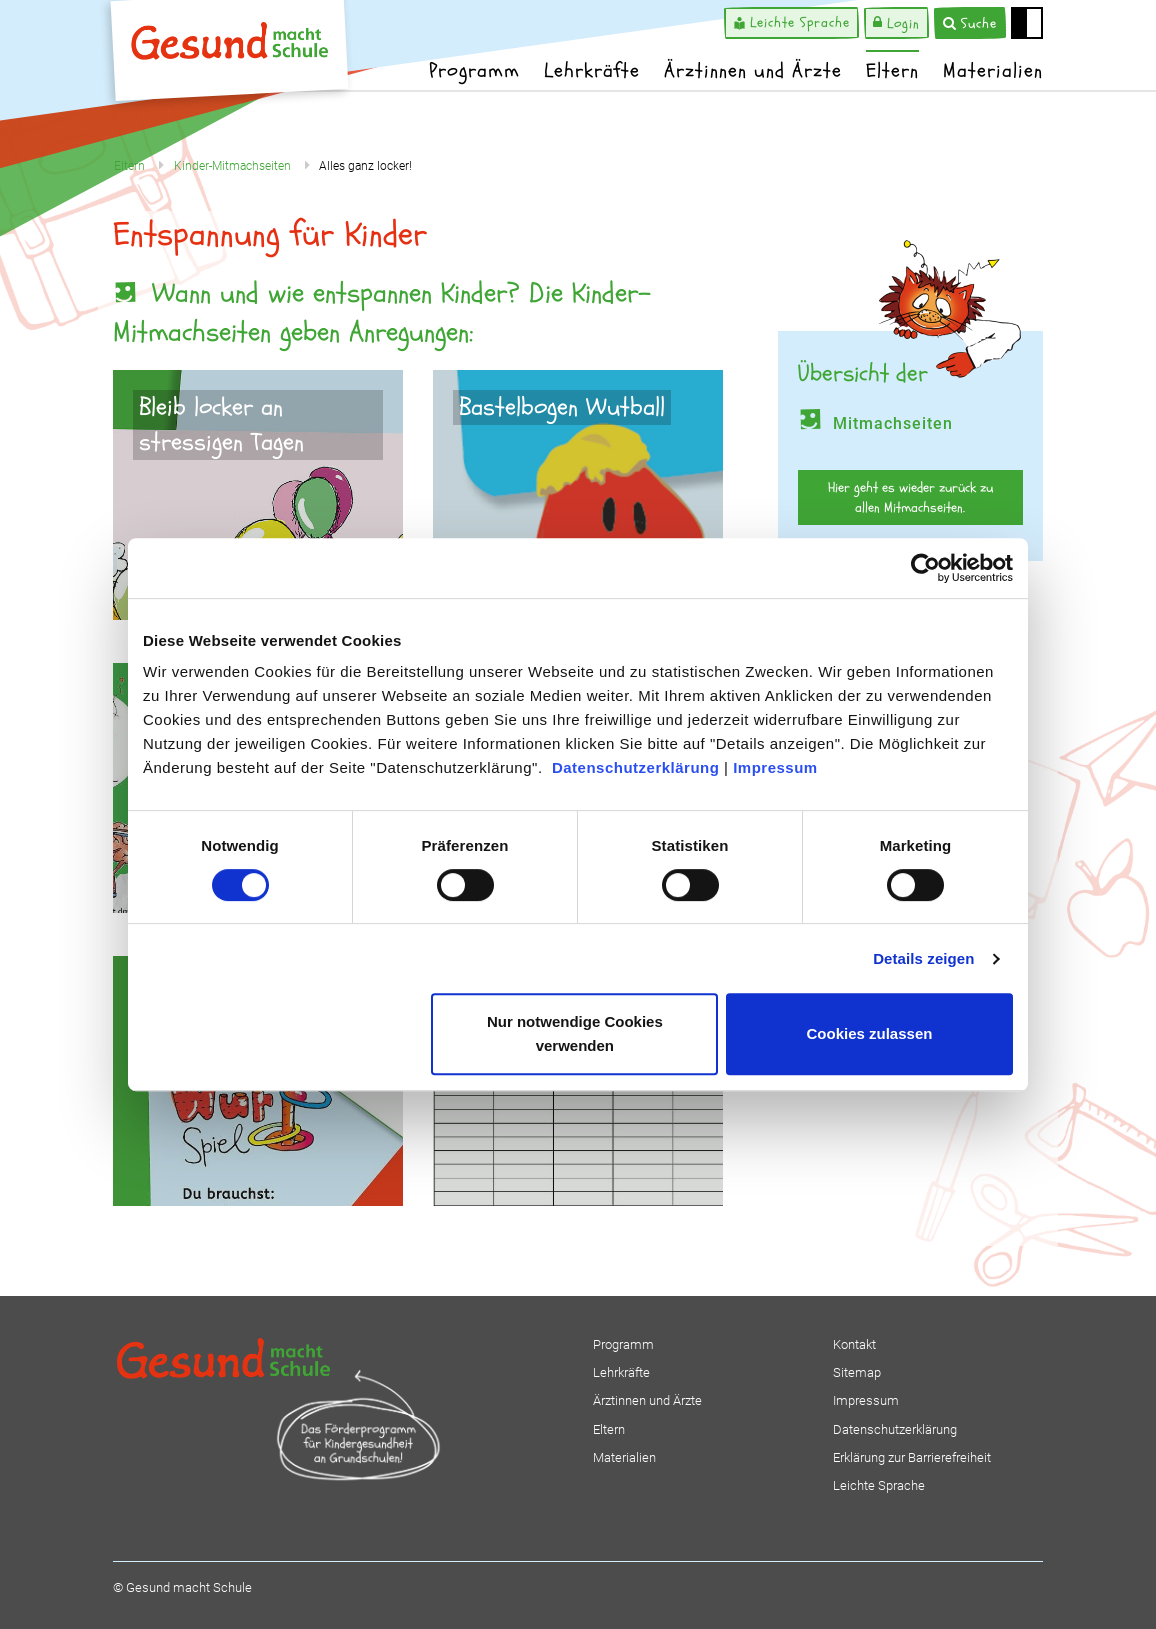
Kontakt (854, 1344)
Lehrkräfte (592, 70)
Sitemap (857, 1372)
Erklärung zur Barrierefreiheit (912, 1457)
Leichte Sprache (879, 1485)
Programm (474, 70)
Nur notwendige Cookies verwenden (575, 1033)
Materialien (993, 70)
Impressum (775, 767)
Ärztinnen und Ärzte (753, 70)
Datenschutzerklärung (636, 767)
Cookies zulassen (870, 1033)
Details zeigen (923, 958)
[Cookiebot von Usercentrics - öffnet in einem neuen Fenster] (925, 568)
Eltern (892, 70)
